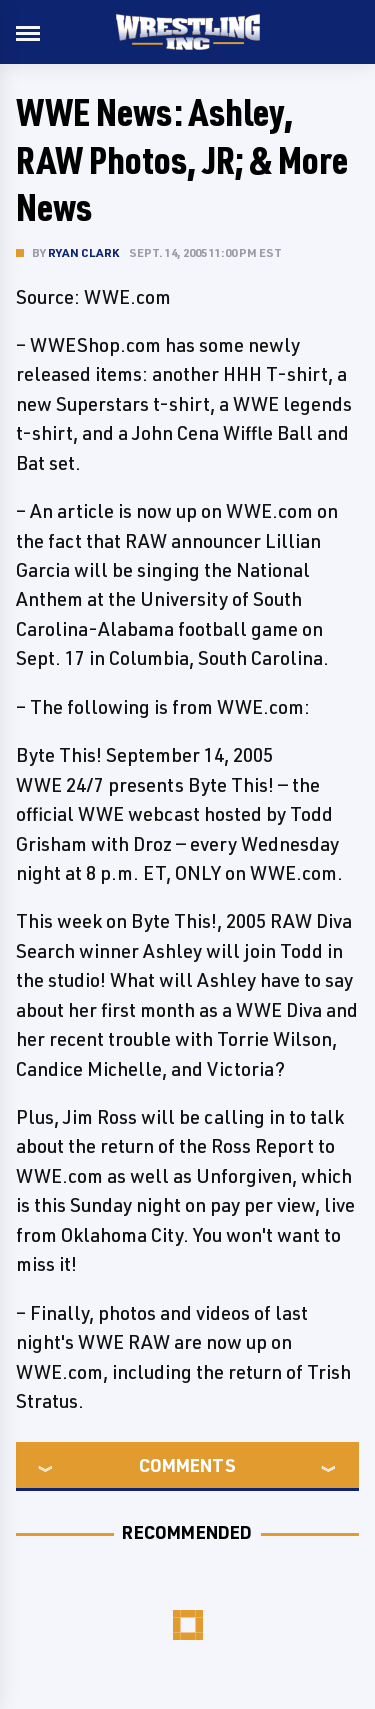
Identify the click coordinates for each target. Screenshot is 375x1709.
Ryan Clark (83, 252)
